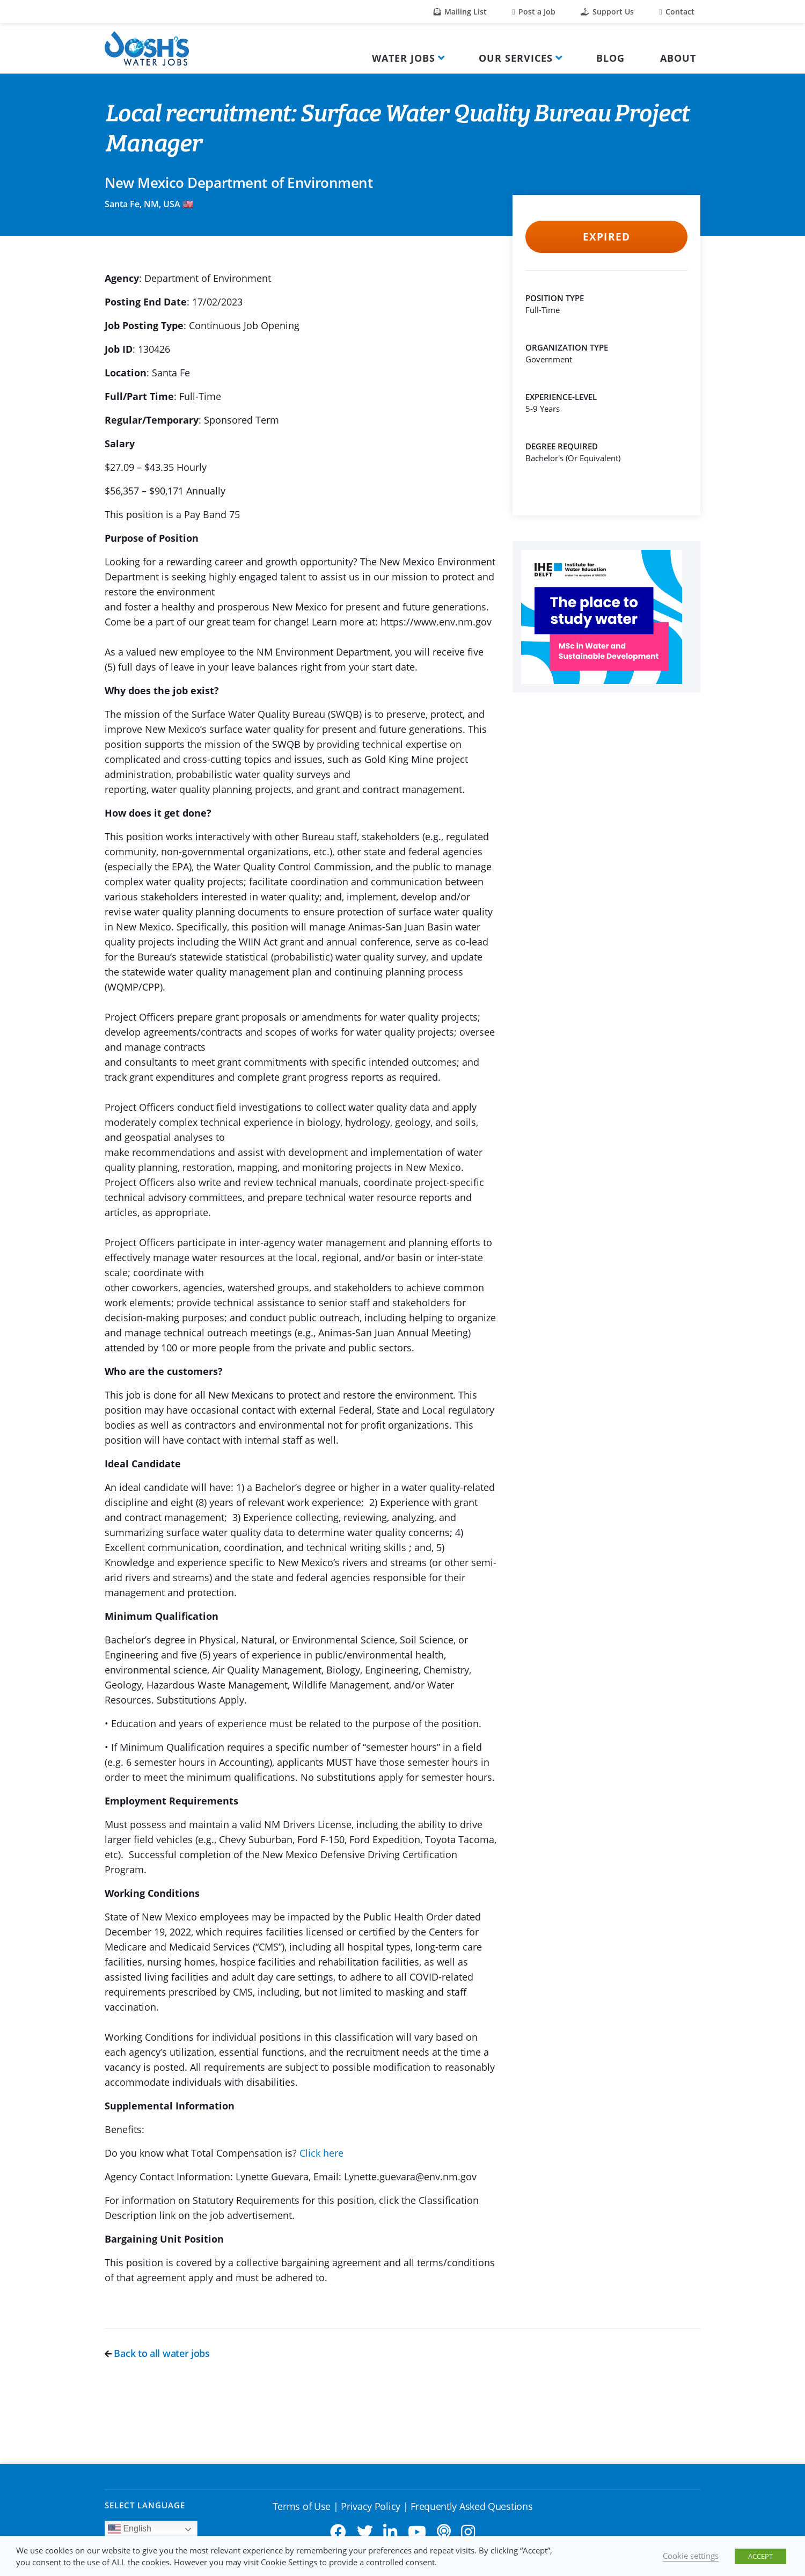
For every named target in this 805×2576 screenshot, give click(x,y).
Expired (606, 237)
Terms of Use (302, 2506)
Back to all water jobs (157, 2353)
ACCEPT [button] (760, 2556)
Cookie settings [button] (691, 2555)
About (678, 58)
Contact (677, 11)
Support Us (607, 11)
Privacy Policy (370, 2506)
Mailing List (460, 11)
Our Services (516, 58)
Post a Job (534, 11)
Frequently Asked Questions (471, 2506)
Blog (610, 58)
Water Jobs (403, 58)
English (129, 2529)
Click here (321, 2152)
